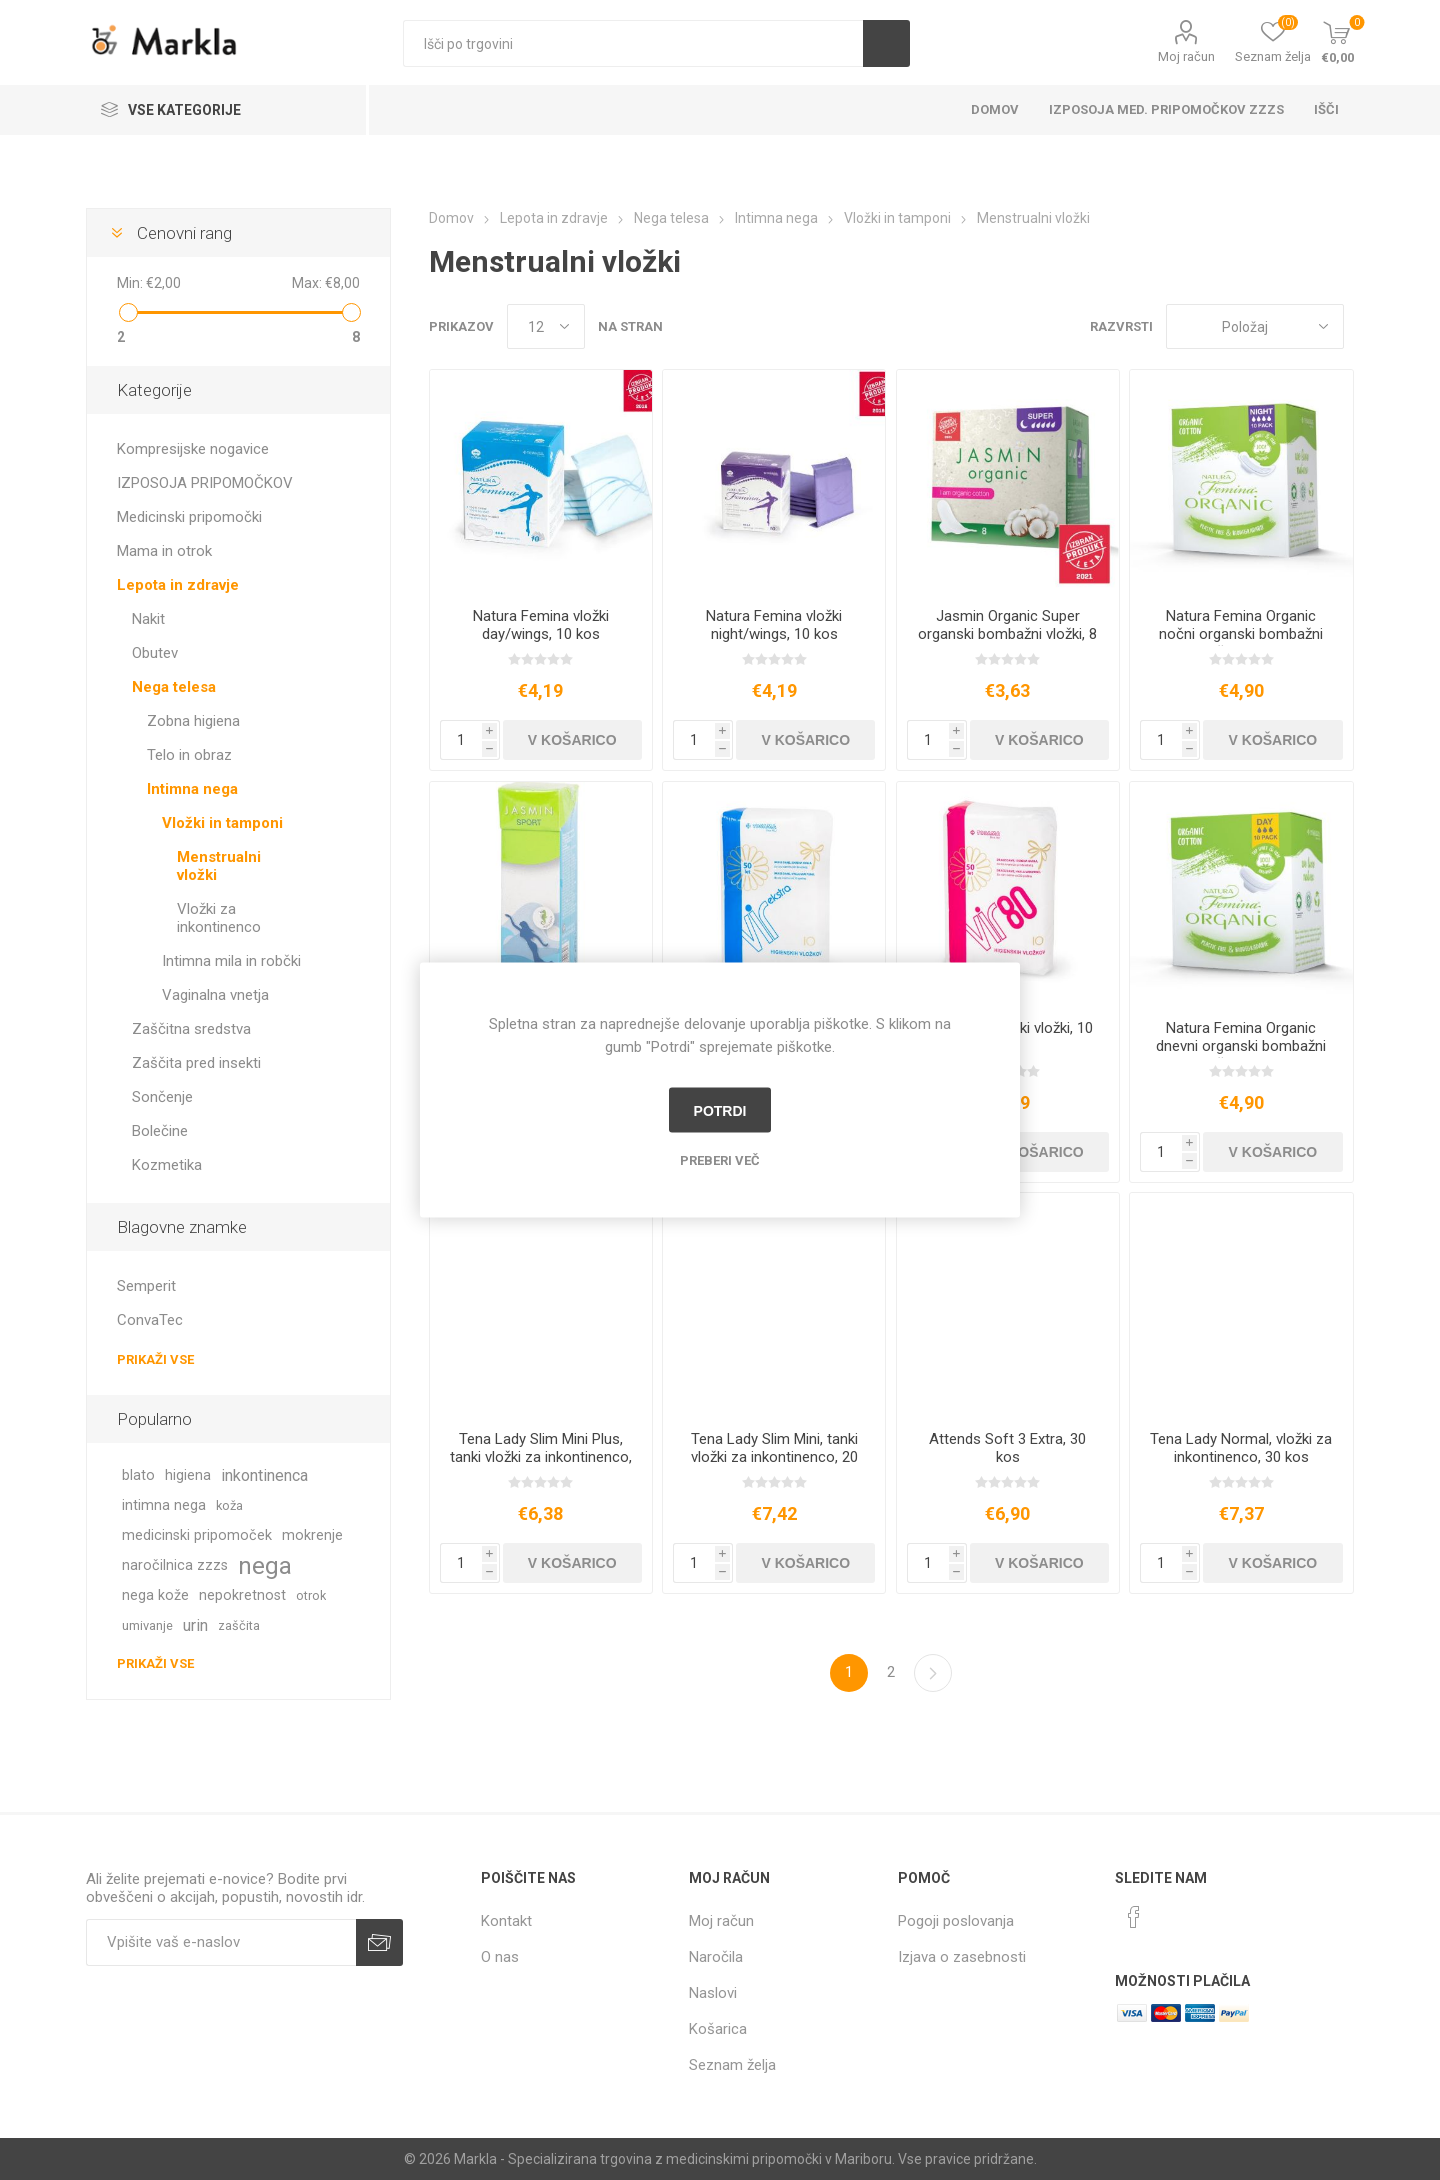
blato (138, 1475)
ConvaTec (150, 1320)
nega (265, 1566)
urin (195, 1625)
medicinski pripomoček (197, 1535)
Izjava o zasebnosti (962, 1957)
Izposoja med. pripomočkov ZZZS (1166, 109)
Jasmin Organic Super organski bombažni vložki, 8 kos (1007, 634)
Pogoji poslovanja (956, 1921)
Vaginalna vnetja (215, 995)
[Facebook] (1134, 1917)
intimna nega (164, 1505)
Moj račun (1186, 56)
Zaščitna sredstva (191, 1029)
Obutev (155, 653)
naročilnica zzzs (175, 1565)
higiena (188, 1475)
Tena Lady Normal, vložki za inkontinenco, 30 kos (1241, 1448)
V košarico (572, 740)
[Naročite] (221, 1942)
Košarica (718, 2029)
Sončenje (162, 1097)
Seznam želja (732, 2065)
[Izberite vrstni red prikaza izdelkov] (1255, 326)
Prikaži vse (155, 1359)
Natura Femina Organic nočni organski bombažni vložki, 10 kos (1241, 634)
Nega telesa (174, 687)
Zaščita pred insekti (196, 1063)
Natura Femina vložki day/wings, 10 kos (541, 625)
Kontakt (506, 1921)
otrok (311, 1595)
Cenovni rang (184, 233)
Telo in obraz (189, 755)
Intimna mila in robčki (231, 961)
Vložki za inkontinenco (219, 918)
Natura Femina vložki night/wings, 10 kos (774, 625)
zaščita (239, 1625)
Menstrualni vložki (219, 866)
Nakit (148, 619)
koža (229, 1505)
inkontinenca (264, 1475)
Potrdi (720, 1110)
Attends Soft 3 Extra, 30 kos (1007, 1448)
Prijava (379, 1942)
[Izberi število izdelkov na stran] (546, 326)
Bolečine (160, 1131)
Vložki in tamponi (222, 823)
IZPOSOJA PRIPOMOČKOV (205, 483)
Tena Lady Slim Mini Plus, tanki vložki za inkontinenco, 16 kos (541, 1457)
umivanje (147, 1625)
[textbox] (633, 43)
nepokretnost (242, 1595)
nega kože (155, 1595)
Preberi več (720, 1160)
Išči (886, 43)
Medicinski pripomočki (189, 517)
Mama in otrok (164, 551)
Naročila (716, 1957)
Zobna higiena (193, 721)
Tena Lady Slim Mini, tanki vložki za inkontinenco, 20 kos (774, 1457)
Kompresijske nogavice (193, 449)
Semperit (146, 1286)
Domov (995, 109)
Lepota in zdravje (178, 585)
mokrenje (312, 1535)
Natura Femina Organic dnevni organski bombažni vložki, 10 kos (1241, 1046)
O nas (500, 1957)
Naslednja (933, 1673)
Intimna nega (192, 789)
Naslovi (713, 1993)
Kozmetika (167, 1165)
